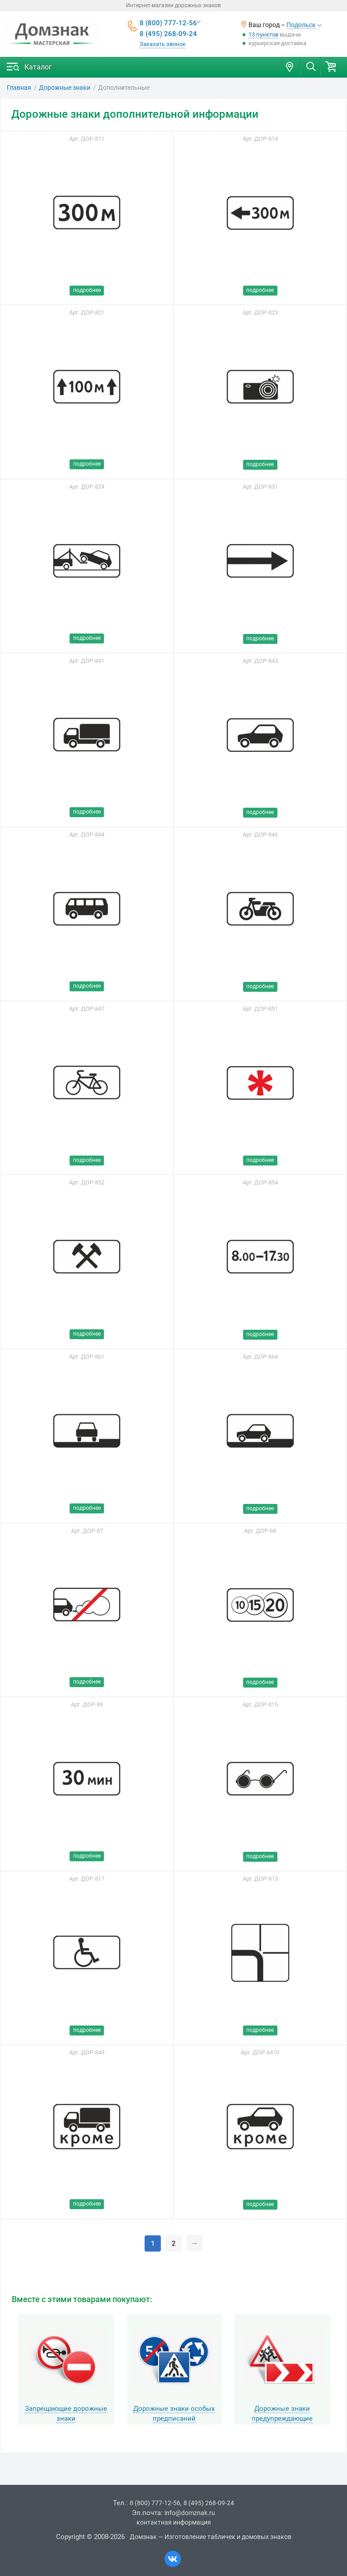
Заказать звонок (163, 44)
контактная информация (173, 2522)
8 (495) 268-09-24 (168, 34)
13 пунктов (263, 34)
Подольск (301, 24)
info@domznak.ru (189, 2512)
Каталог (38, 67)
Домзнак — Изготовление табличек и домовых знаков (210, 2536)
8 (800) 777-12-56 (168, 23)
